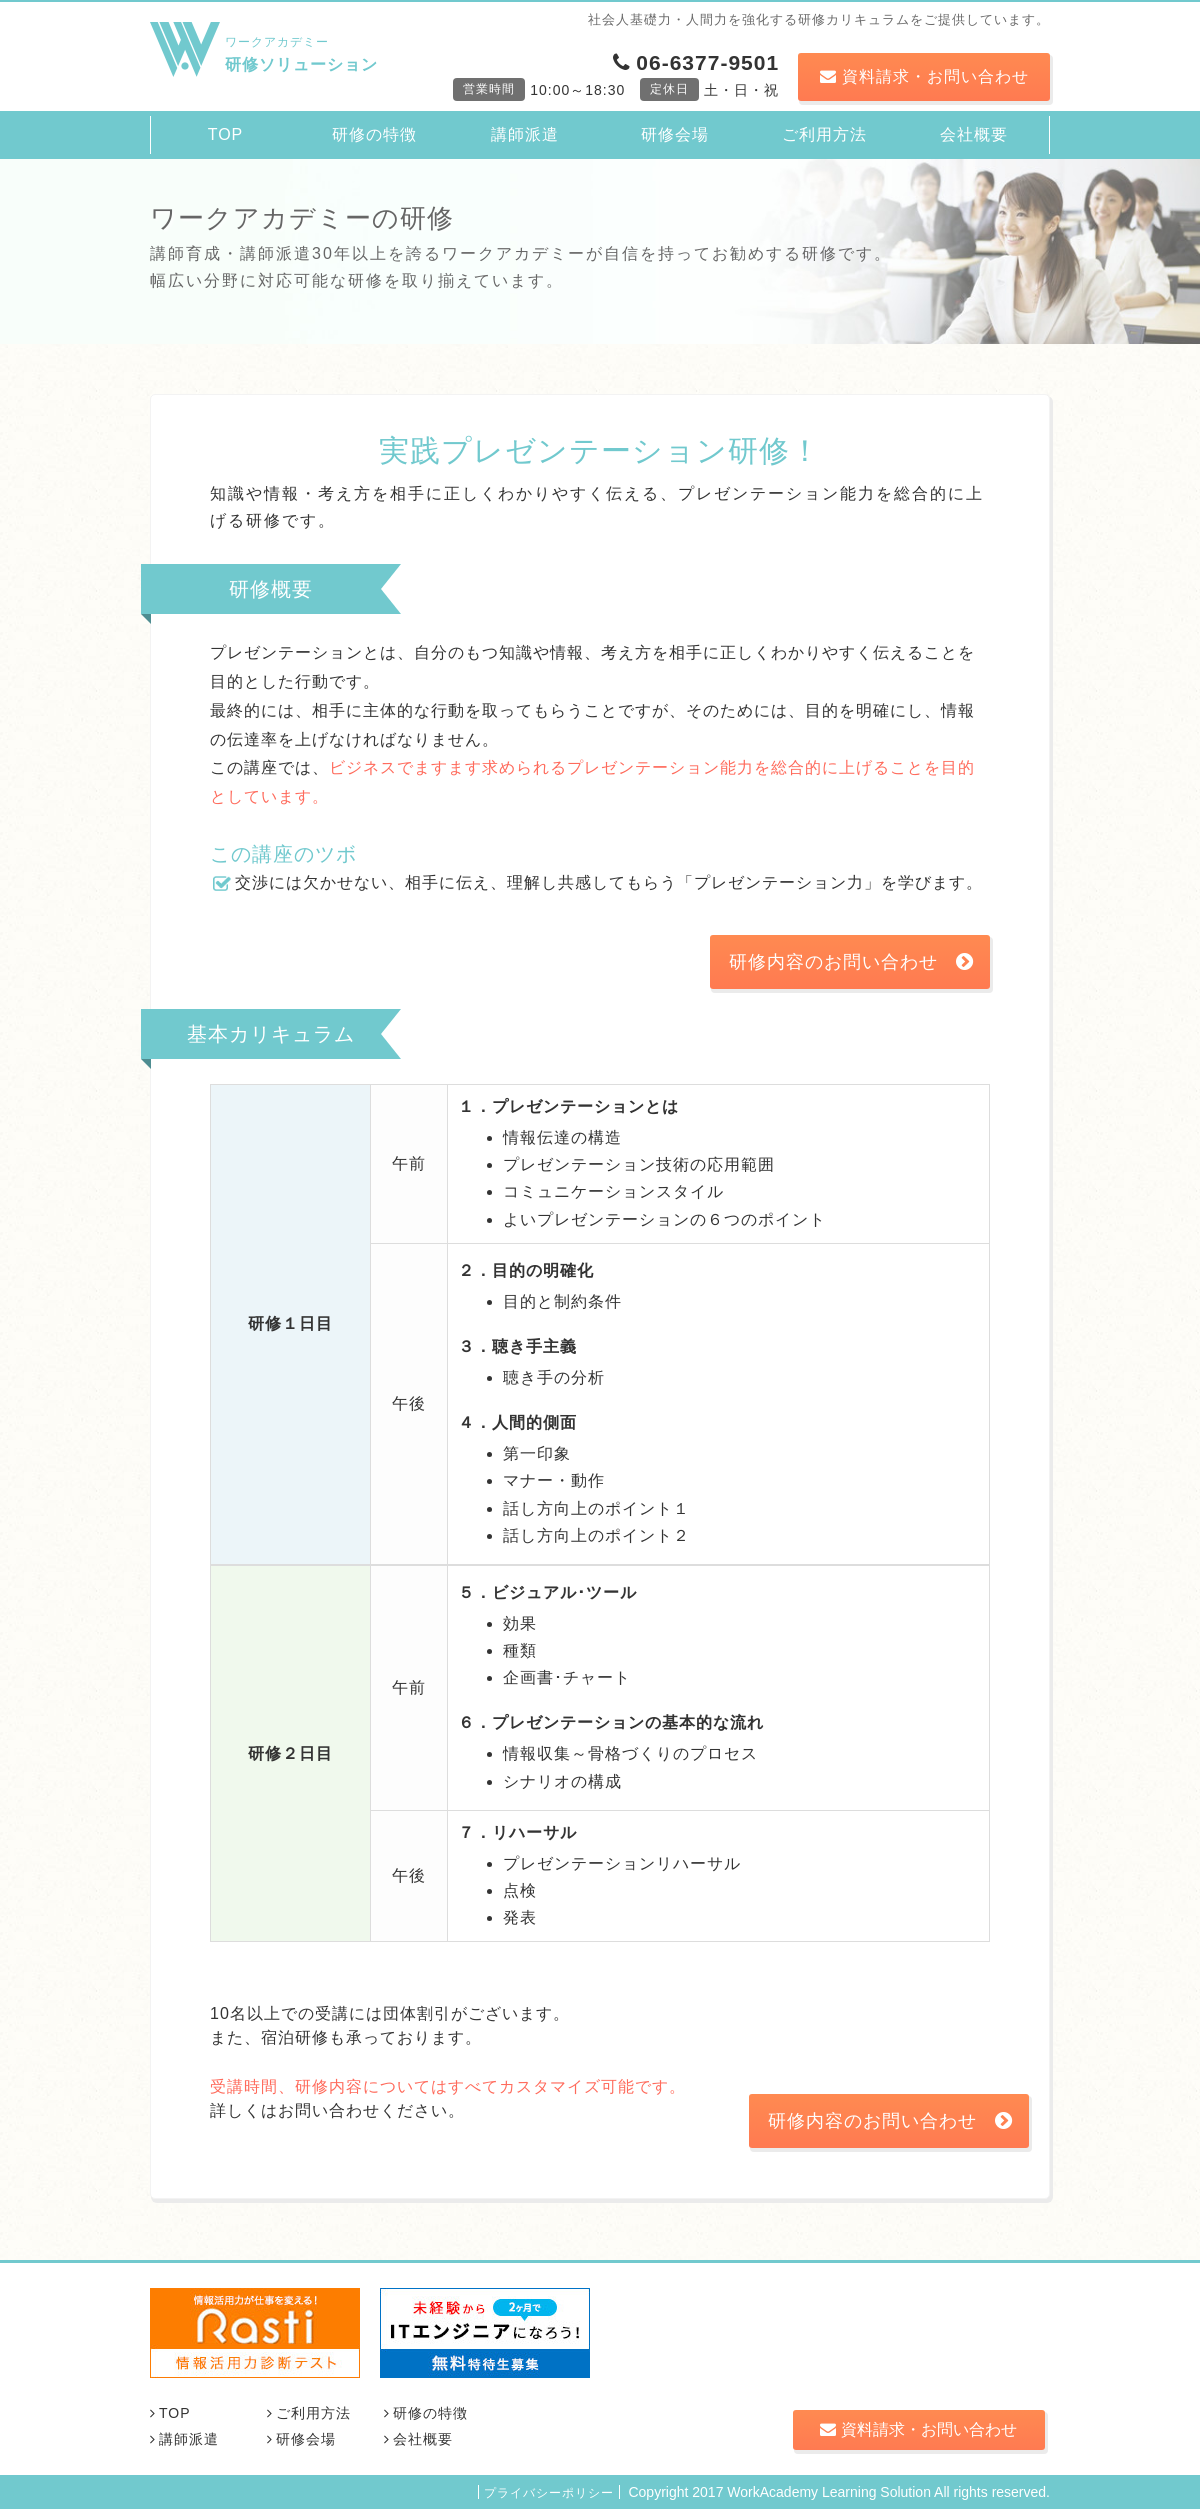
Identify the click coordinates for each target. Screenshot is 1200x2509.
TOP (226, 134)
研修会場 (675, 134)
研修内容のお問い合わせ (851, 962)
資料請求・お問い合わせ (924, 76)
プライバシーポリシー (549, 2493)
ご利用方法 (824, 134)
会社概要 (974, 134)
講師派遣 (525, 134)
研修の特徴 (374, 134)
